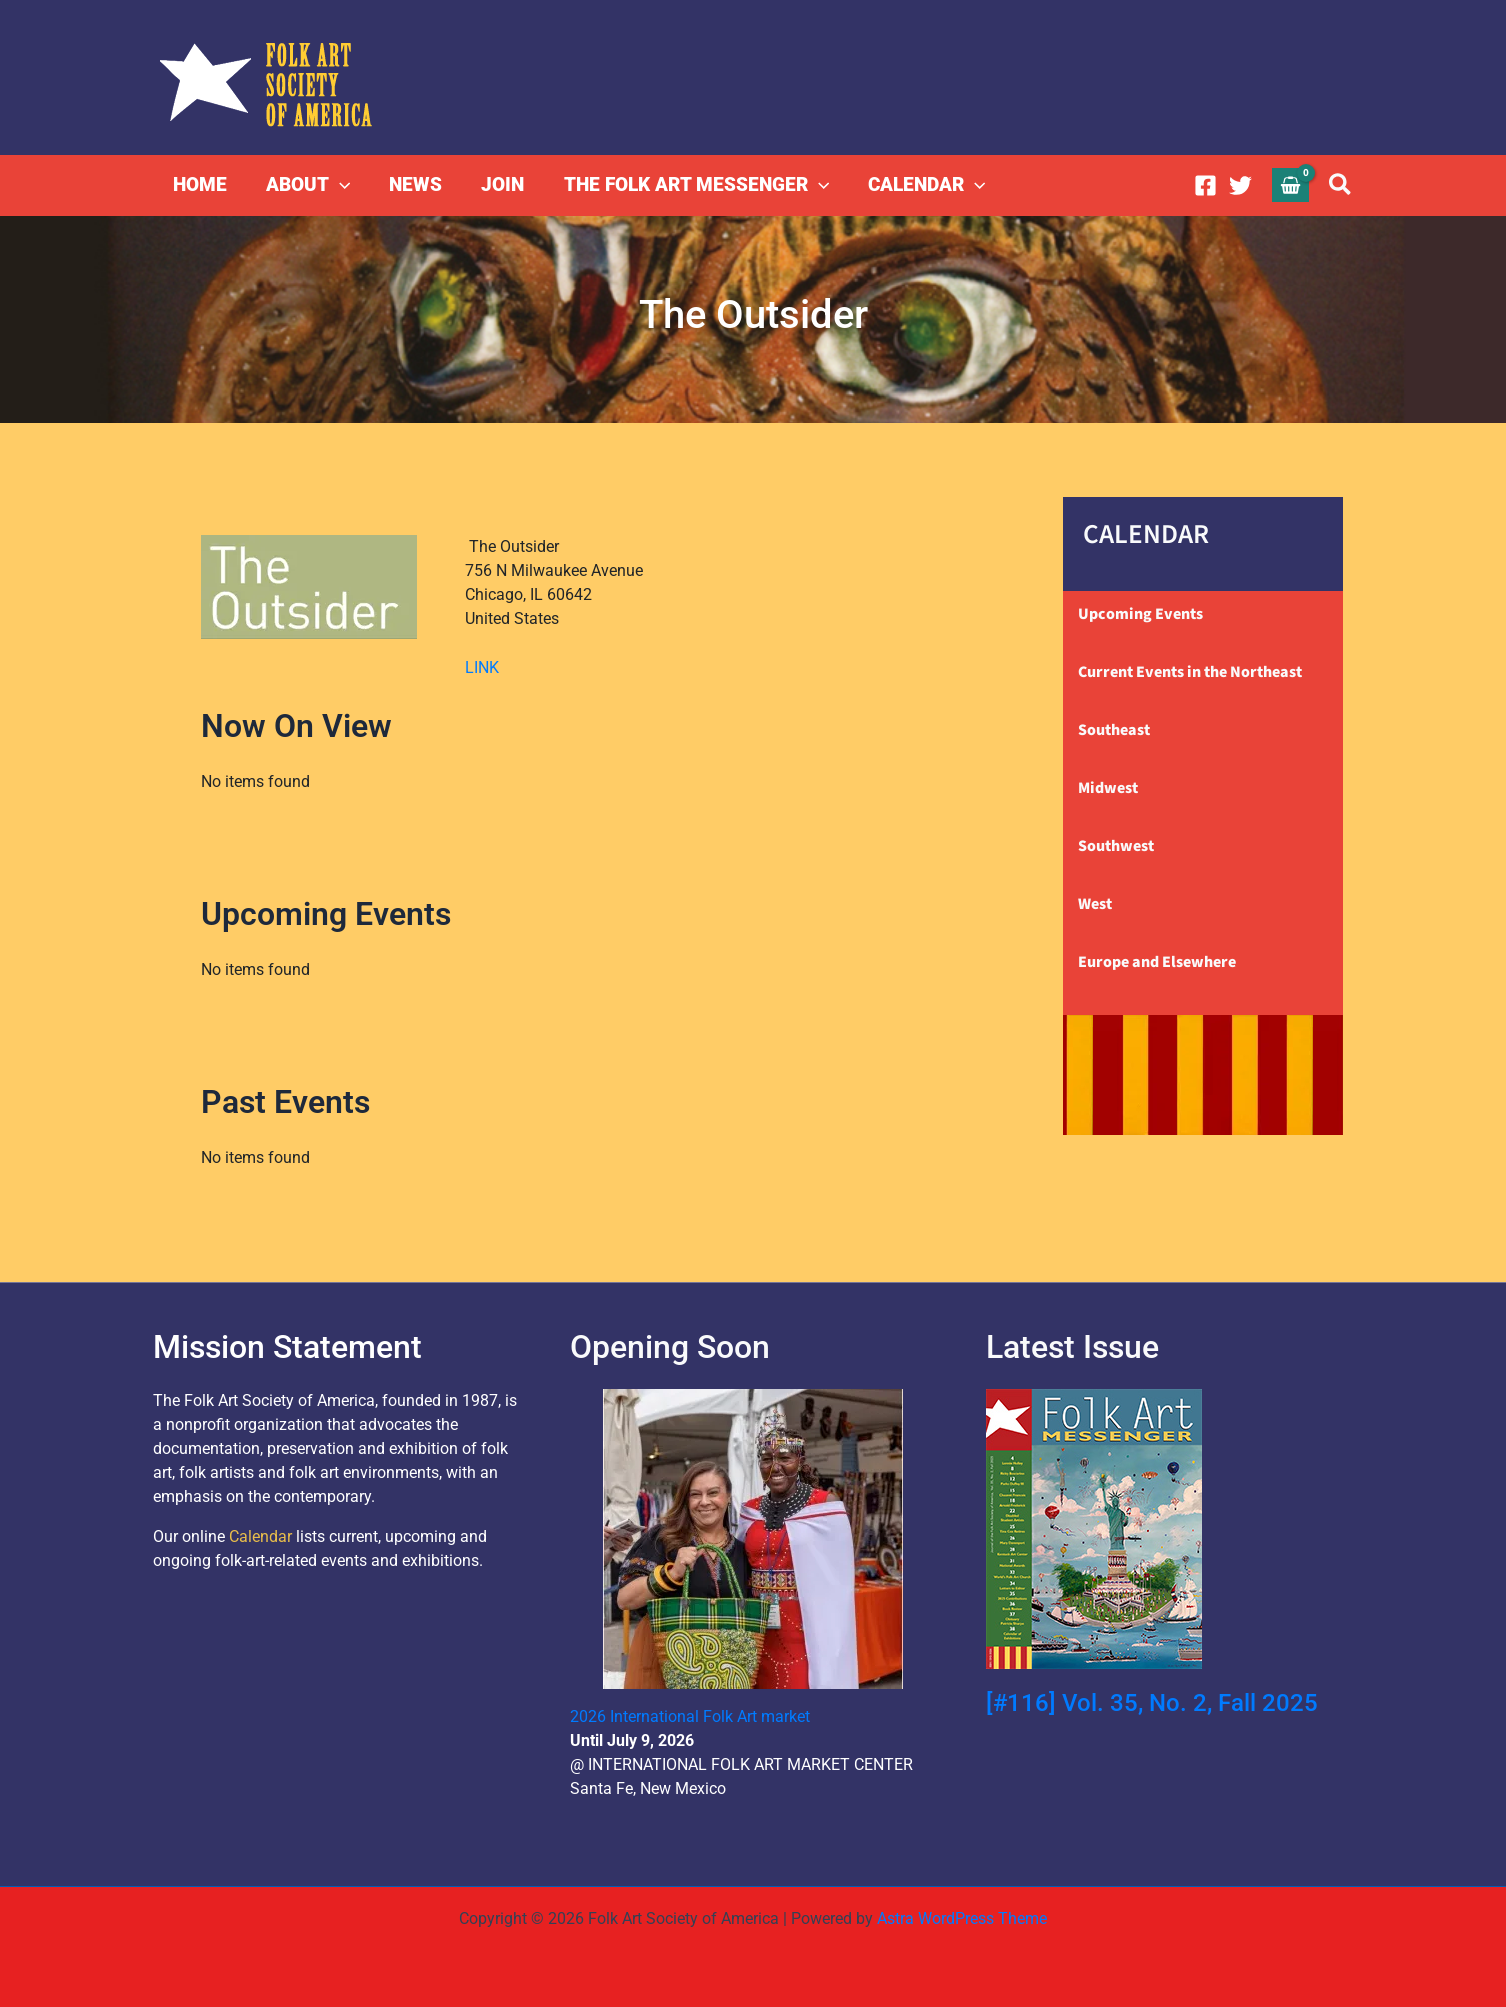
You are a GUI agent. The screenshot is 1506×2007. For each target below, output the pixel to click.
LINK (482, 667)
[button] (337, 185)
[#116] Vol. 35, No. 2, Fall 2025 (1152, 1703)
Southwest (1116, 846)
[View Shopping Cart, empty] (1291, 184)
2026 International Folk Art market (690, 1716)
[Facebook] (1205, 185)
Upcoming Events (1140, 614)
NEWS (412, 184)
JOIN (498, 184)
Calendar (260, 1536)
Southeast (1114, 730)
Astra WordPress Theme (962, 1918)
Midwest (1108, 788)
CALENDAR (920, 185)
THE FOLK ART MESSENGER (690, 185)
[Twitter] (1240, 185)
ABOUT (306, 185)
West (1095, 904)
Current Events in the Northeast (1190, 672)
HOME (199, 184)
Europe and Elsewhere (1157, 962)
